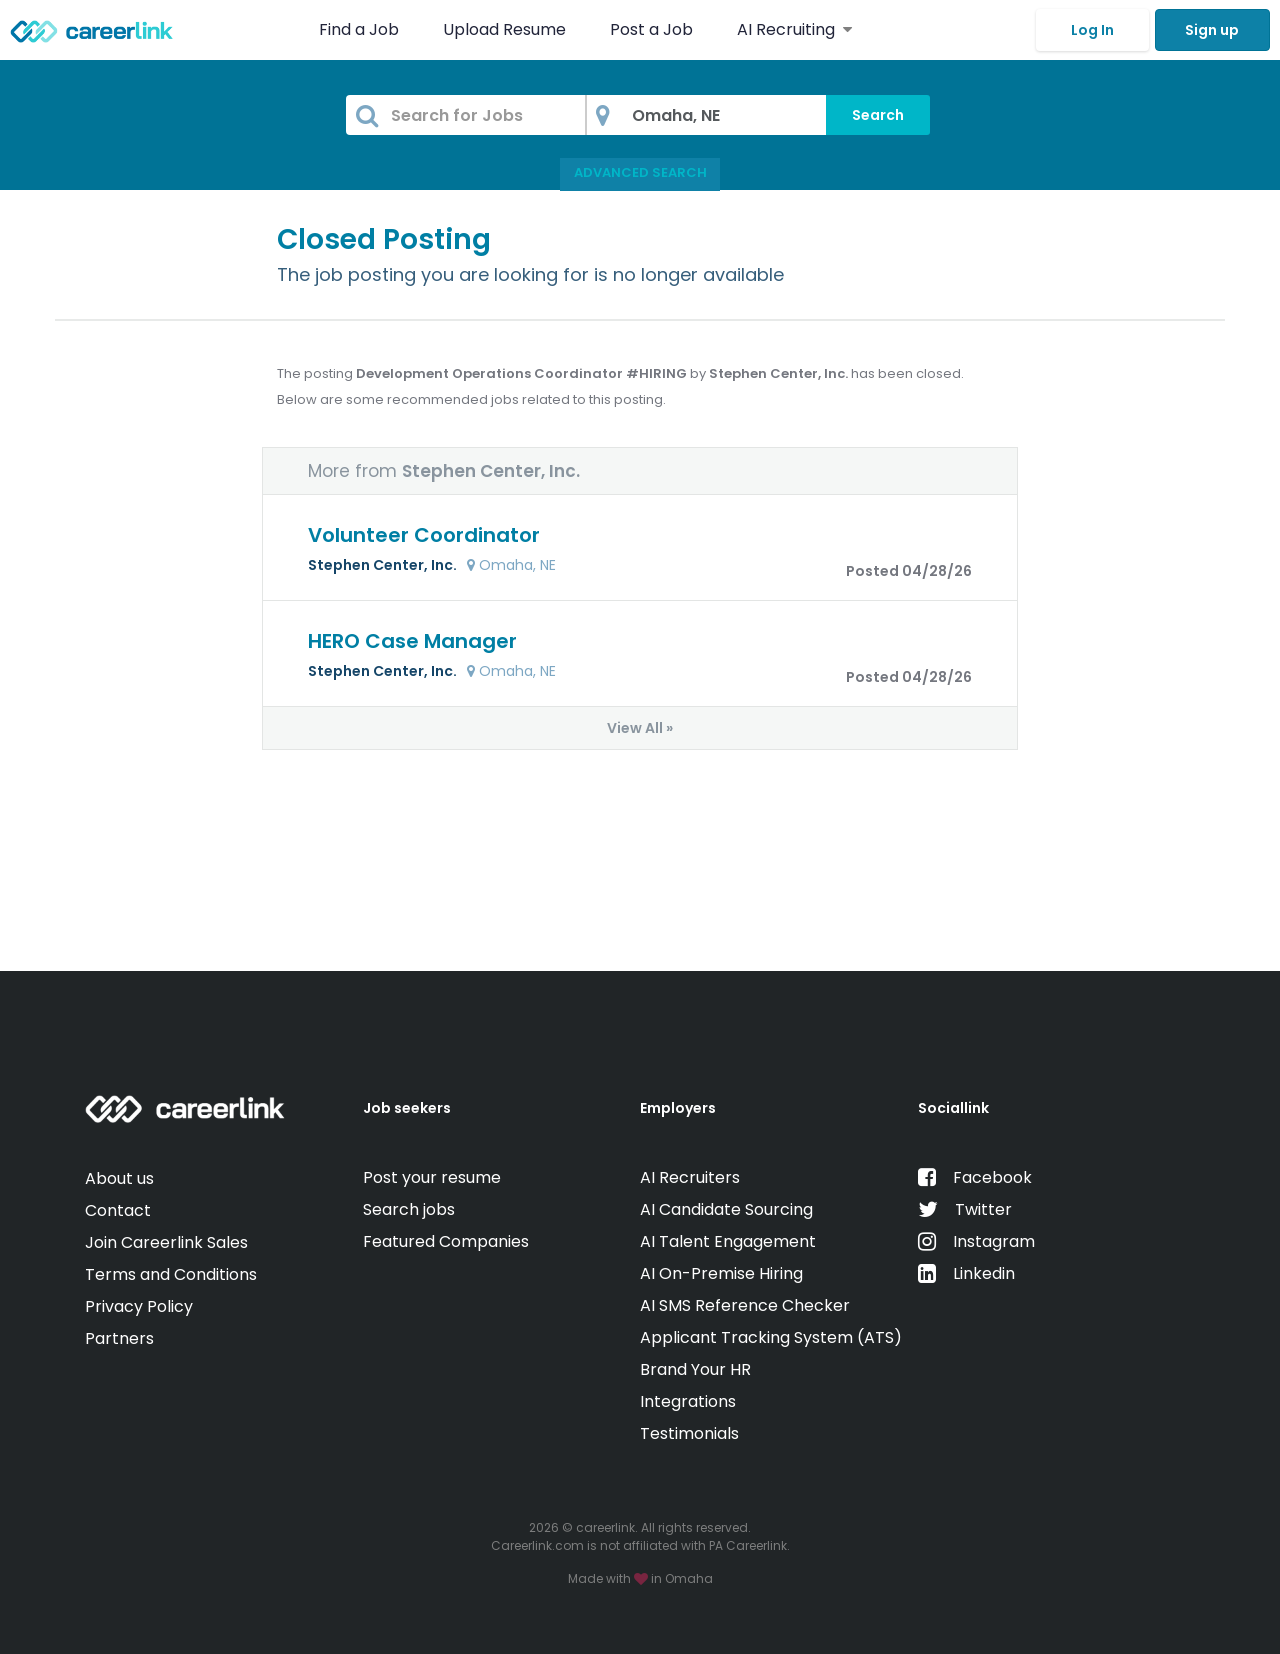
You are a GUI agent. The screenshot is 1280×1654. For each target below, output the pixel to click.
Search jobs (409, 1209)
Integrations (688, 1401)
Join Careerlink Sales (166, 1242)
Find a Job (361, 29)
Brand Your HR (695, 1369)
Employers (678, 1108)
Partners (119, 1338)
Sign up (1212, 30)
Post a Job (653, 29)
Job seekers (407, 1108)
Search (878, 115)
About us (119, 1178)
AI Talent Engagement (728, 1241)
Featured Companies (446, 1241)
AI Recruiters (690, 1177)
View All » (640, 728)
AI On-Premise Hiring (721, 1273)
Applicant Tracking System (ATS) (771, 1337)
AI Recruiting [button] (794, 29)
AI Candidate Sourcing (726, 1209)
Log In (1092, 30)
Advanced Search (640, 172)
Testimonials (689, 1433)
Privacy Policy (139, 1306)
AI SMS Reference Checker (745, 1305)
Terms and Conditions (171, 1274)
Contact (118, 1210)
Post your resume (432, 1177)
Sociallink (953, 1108)
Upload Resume (504, 29)
